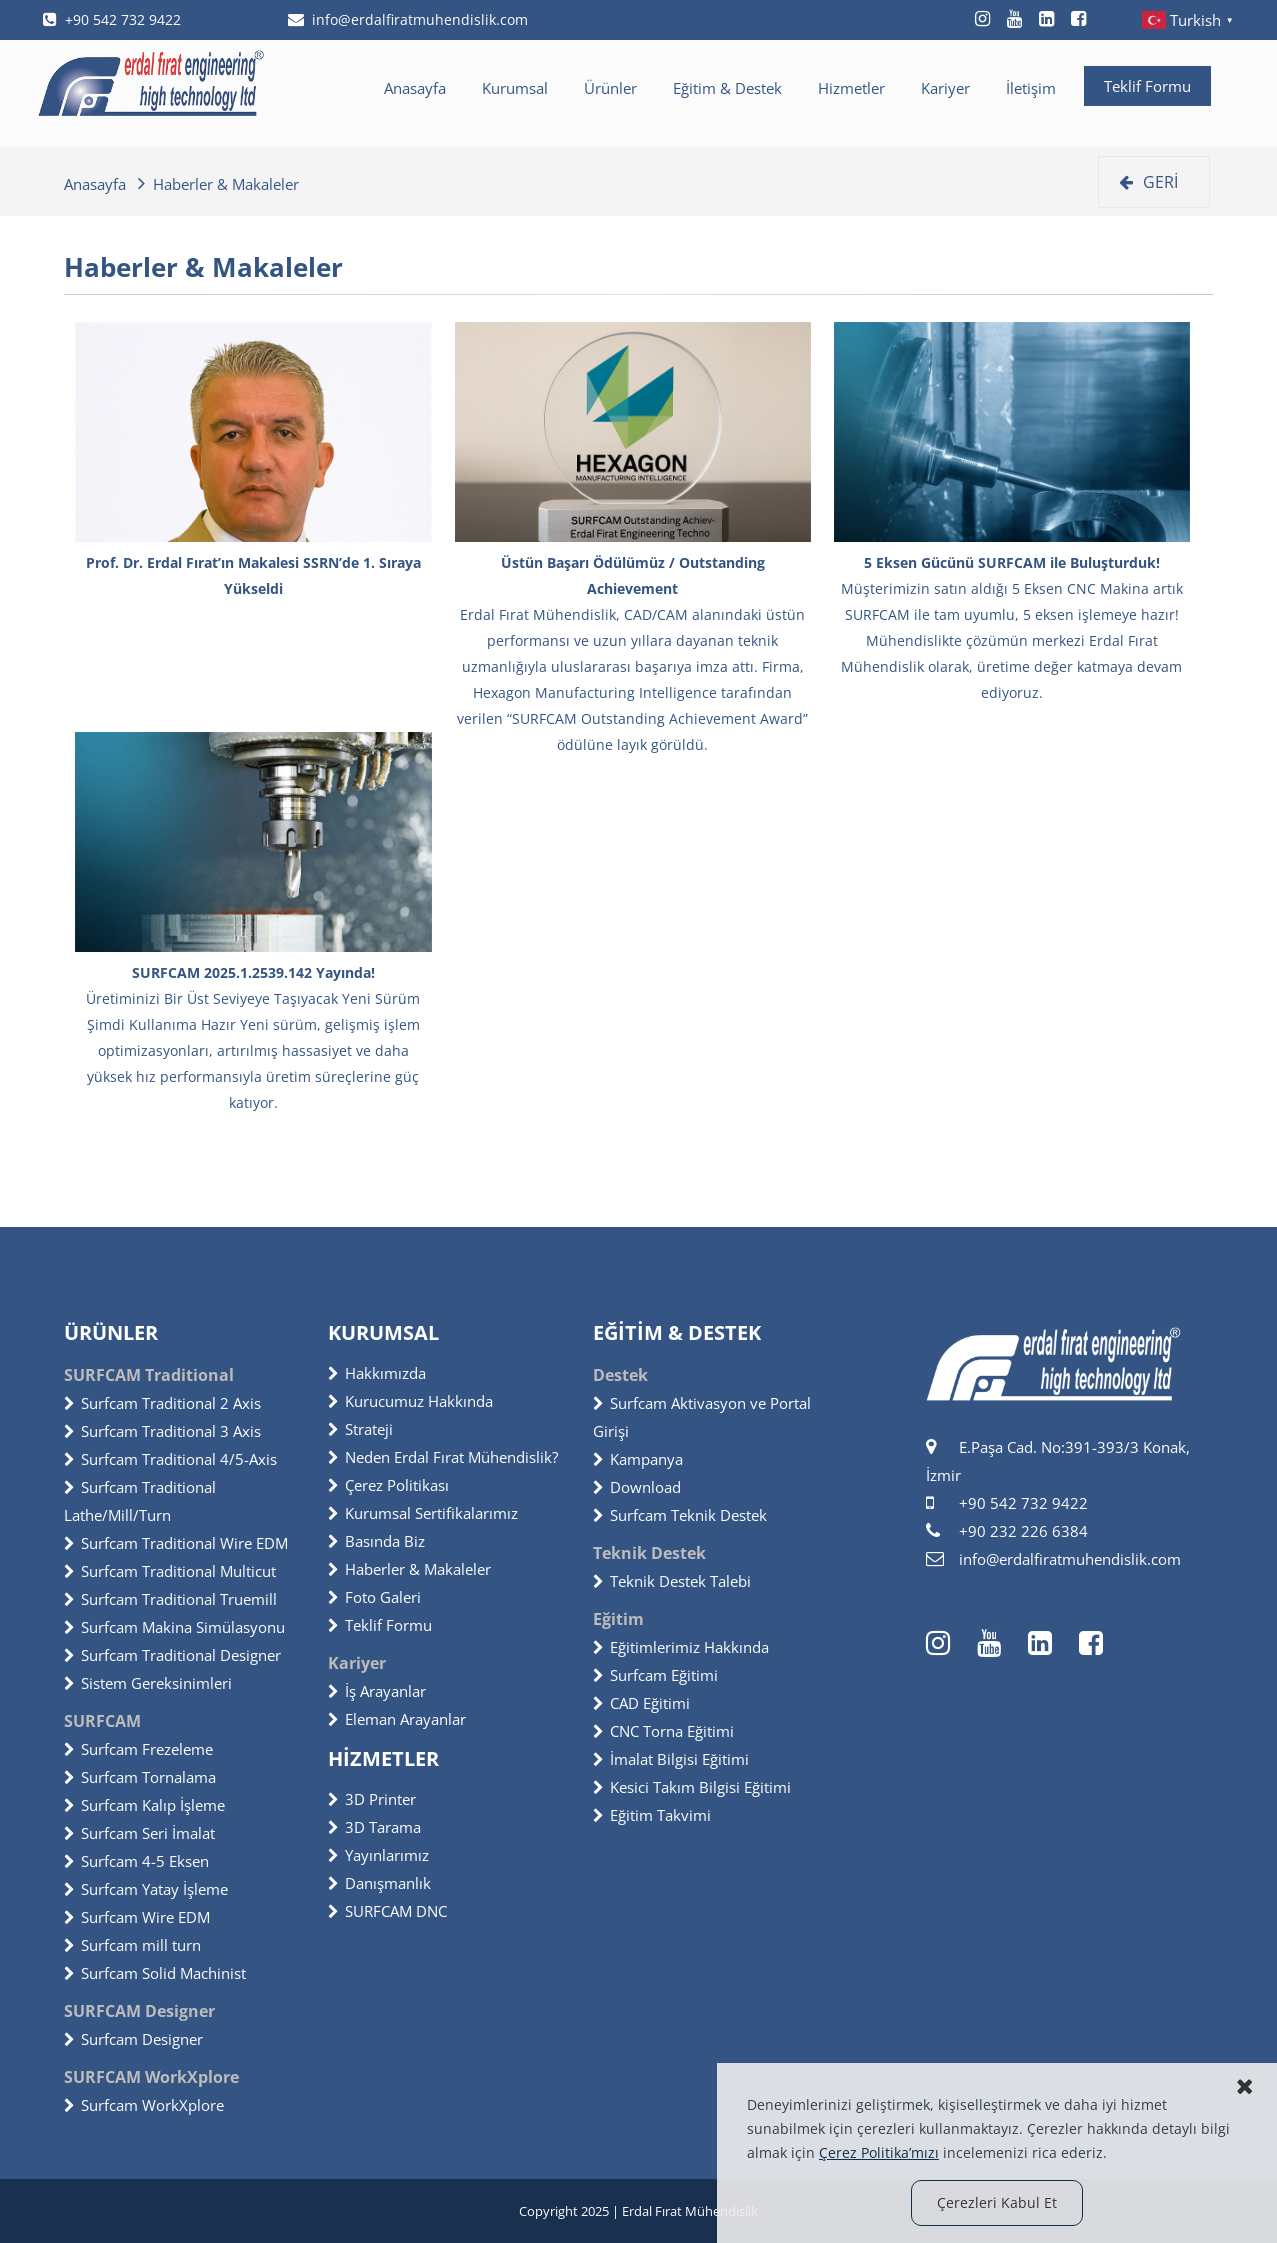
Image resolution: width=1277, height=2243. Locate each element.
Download (637, 1487)
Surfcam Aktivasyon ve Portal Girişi (702, 1417)
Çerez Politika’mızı (879, 2152)
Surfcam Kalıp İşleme (144, 1805)
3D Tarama (374, 1827)
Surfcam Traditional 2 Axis (162, 1403)
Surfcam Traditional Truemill (170, 1599)
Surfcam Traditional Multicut (170, 1571)
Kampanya (638, 1459)
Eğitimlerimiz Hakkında (681, 1647)
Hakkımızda (377, 1373)
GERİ (1148, 182)
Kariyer (945, 88)
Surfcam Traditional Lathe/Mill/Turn (140, 1501)
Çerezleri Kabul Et (997, 2202)
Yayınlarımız (378, 1855)
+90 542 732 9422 (112, 19)
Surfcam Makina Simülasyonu (174, 1627)
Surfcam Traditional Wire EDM (176, 1543)
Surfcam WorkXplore (144, 2105)
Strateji (360, 1429)
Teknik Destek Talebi (672, 1581)
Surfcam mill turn (132, 1945)
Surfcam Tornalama (140, 1777)
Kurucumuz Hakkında (410, 1401)
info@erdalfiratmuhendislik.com (408, 19)
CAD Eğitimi (641, 1703)
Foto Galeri (374, 1597)
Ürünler (610, 88)
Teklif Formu (1147, 86)
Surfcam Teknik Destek (680, 1515)
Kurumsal (515, 88)
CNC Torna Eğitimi (663, 1731)
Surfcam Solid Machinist (155, 1973)
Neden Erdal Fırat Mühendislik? (443, 1457)
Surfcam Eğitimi (655, 1675)
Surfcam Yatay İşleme (146, 1889)
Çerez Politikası (388, 1485)
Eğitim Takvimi (652, 1815)
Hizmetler (851, 88)
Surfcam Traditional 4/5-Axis (170, 1459)
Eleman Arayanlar (397, 1719)
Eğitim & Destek (727, 88)
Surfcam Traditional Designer (172, 1655)
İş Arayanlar (377, 1691)
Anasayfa (415, 88)
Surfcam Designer (133, 2039)
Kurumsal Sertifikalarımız (423, 1513)
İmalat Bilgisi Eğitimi (671, 1759)
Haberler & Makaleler (409, 1569)
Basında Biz (376, 1541)
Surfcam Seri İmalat (139, 1833)
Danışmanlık (379, 1883)
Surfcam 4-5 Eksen (136, 1861)
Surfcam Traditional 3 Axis (162, 1431)
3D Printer (372, 1799)
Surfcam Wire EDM (137, 1917)
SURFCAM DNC (387, 1911)
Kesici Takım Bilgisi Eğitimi (692, 1787)
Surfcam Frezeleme (138, 1749)
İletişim (1031, 88)
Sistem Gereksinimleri (148, 1683)
